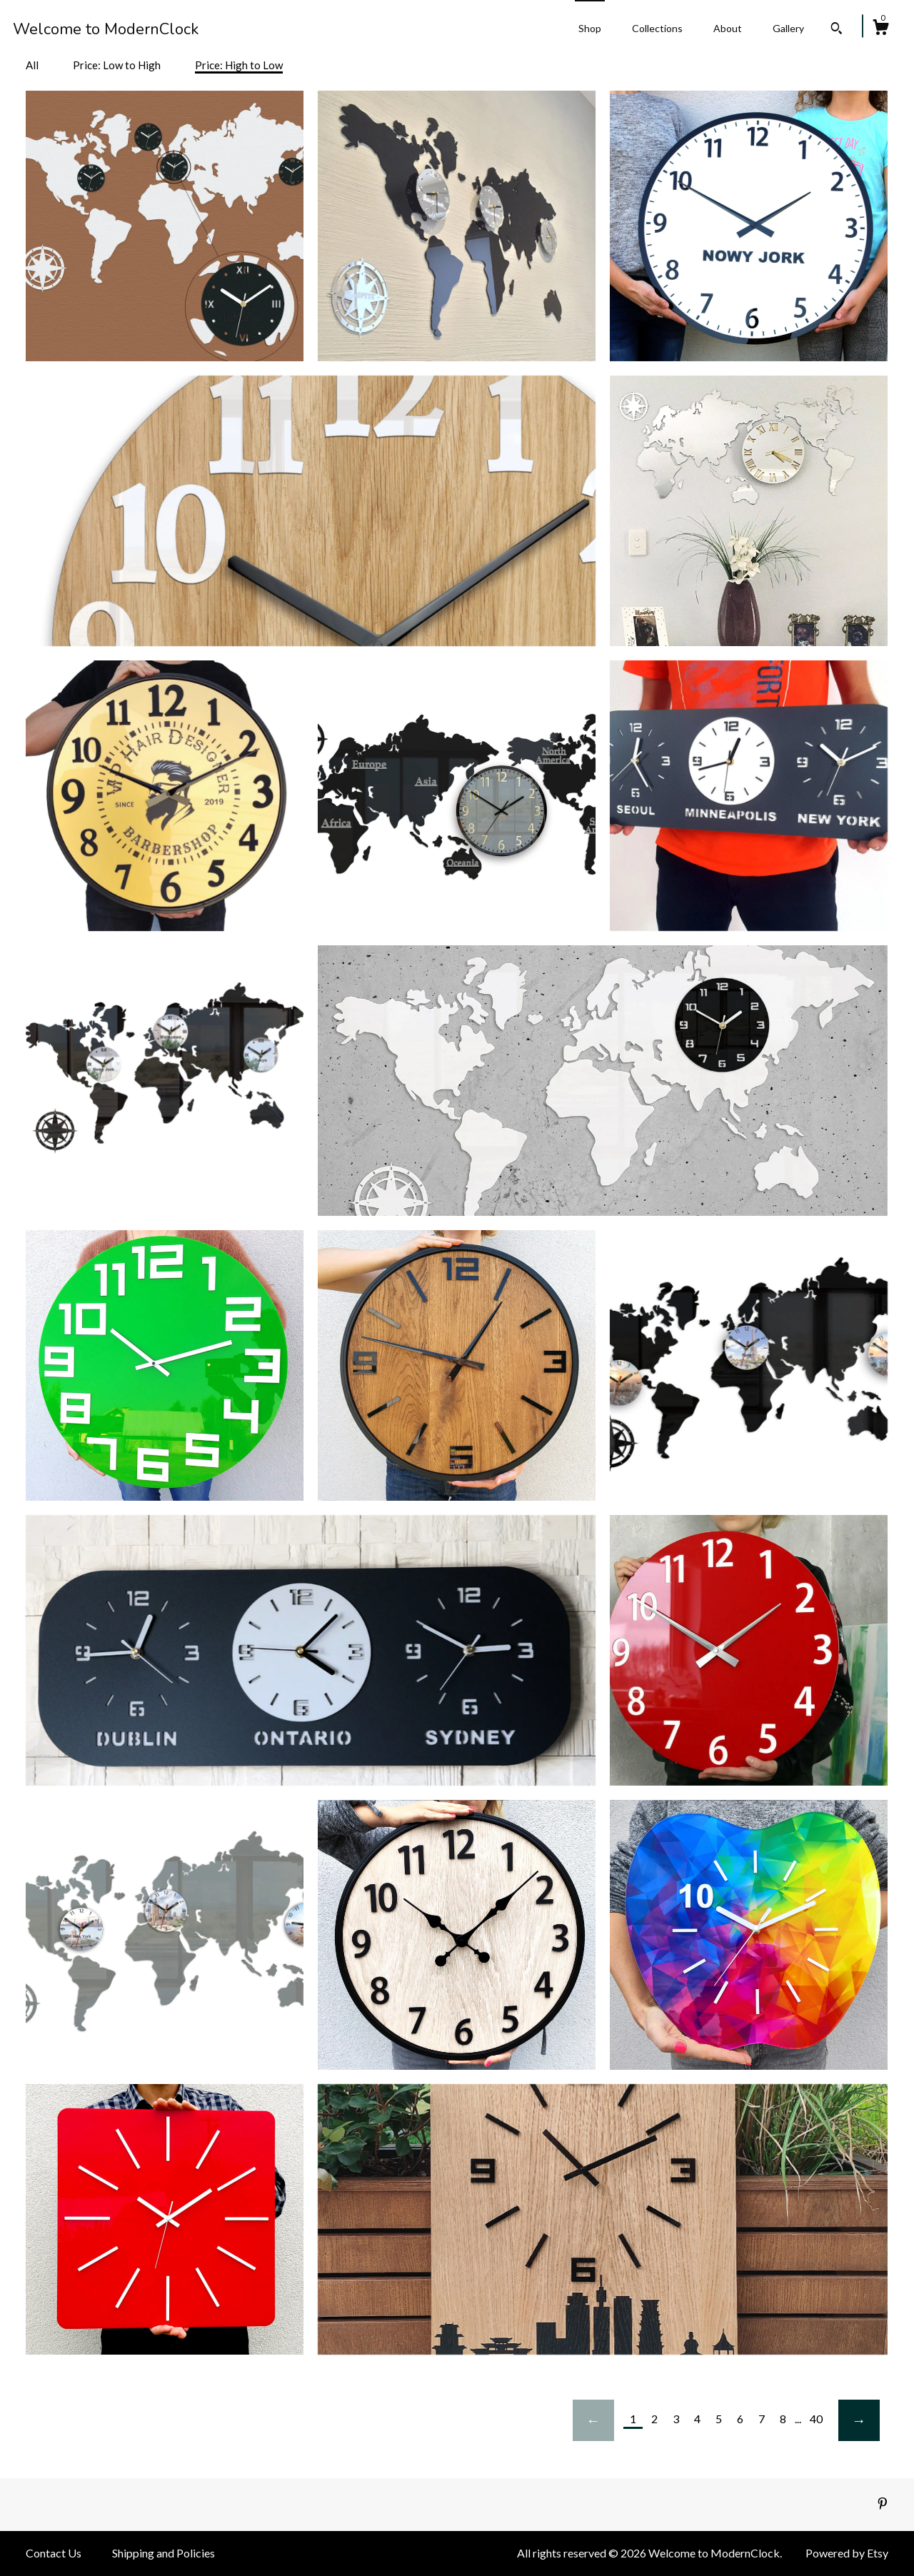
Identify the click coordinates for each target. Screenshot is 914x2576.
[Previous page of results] (593, 2420)
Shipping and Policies (163, 2553)
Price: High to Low (239, 65)
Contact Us (53, 2553)
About (727, 28)
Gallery (788, 28)
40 (816, 2418)
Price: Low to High (117, 65)
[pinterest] (882, 2503)
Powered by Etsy (846, 2553)
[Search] (836, 30)
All (32, 65)
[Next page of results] (859, 2420)
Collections (657, 28)
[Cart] (880, 29)
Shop (589, 28)
